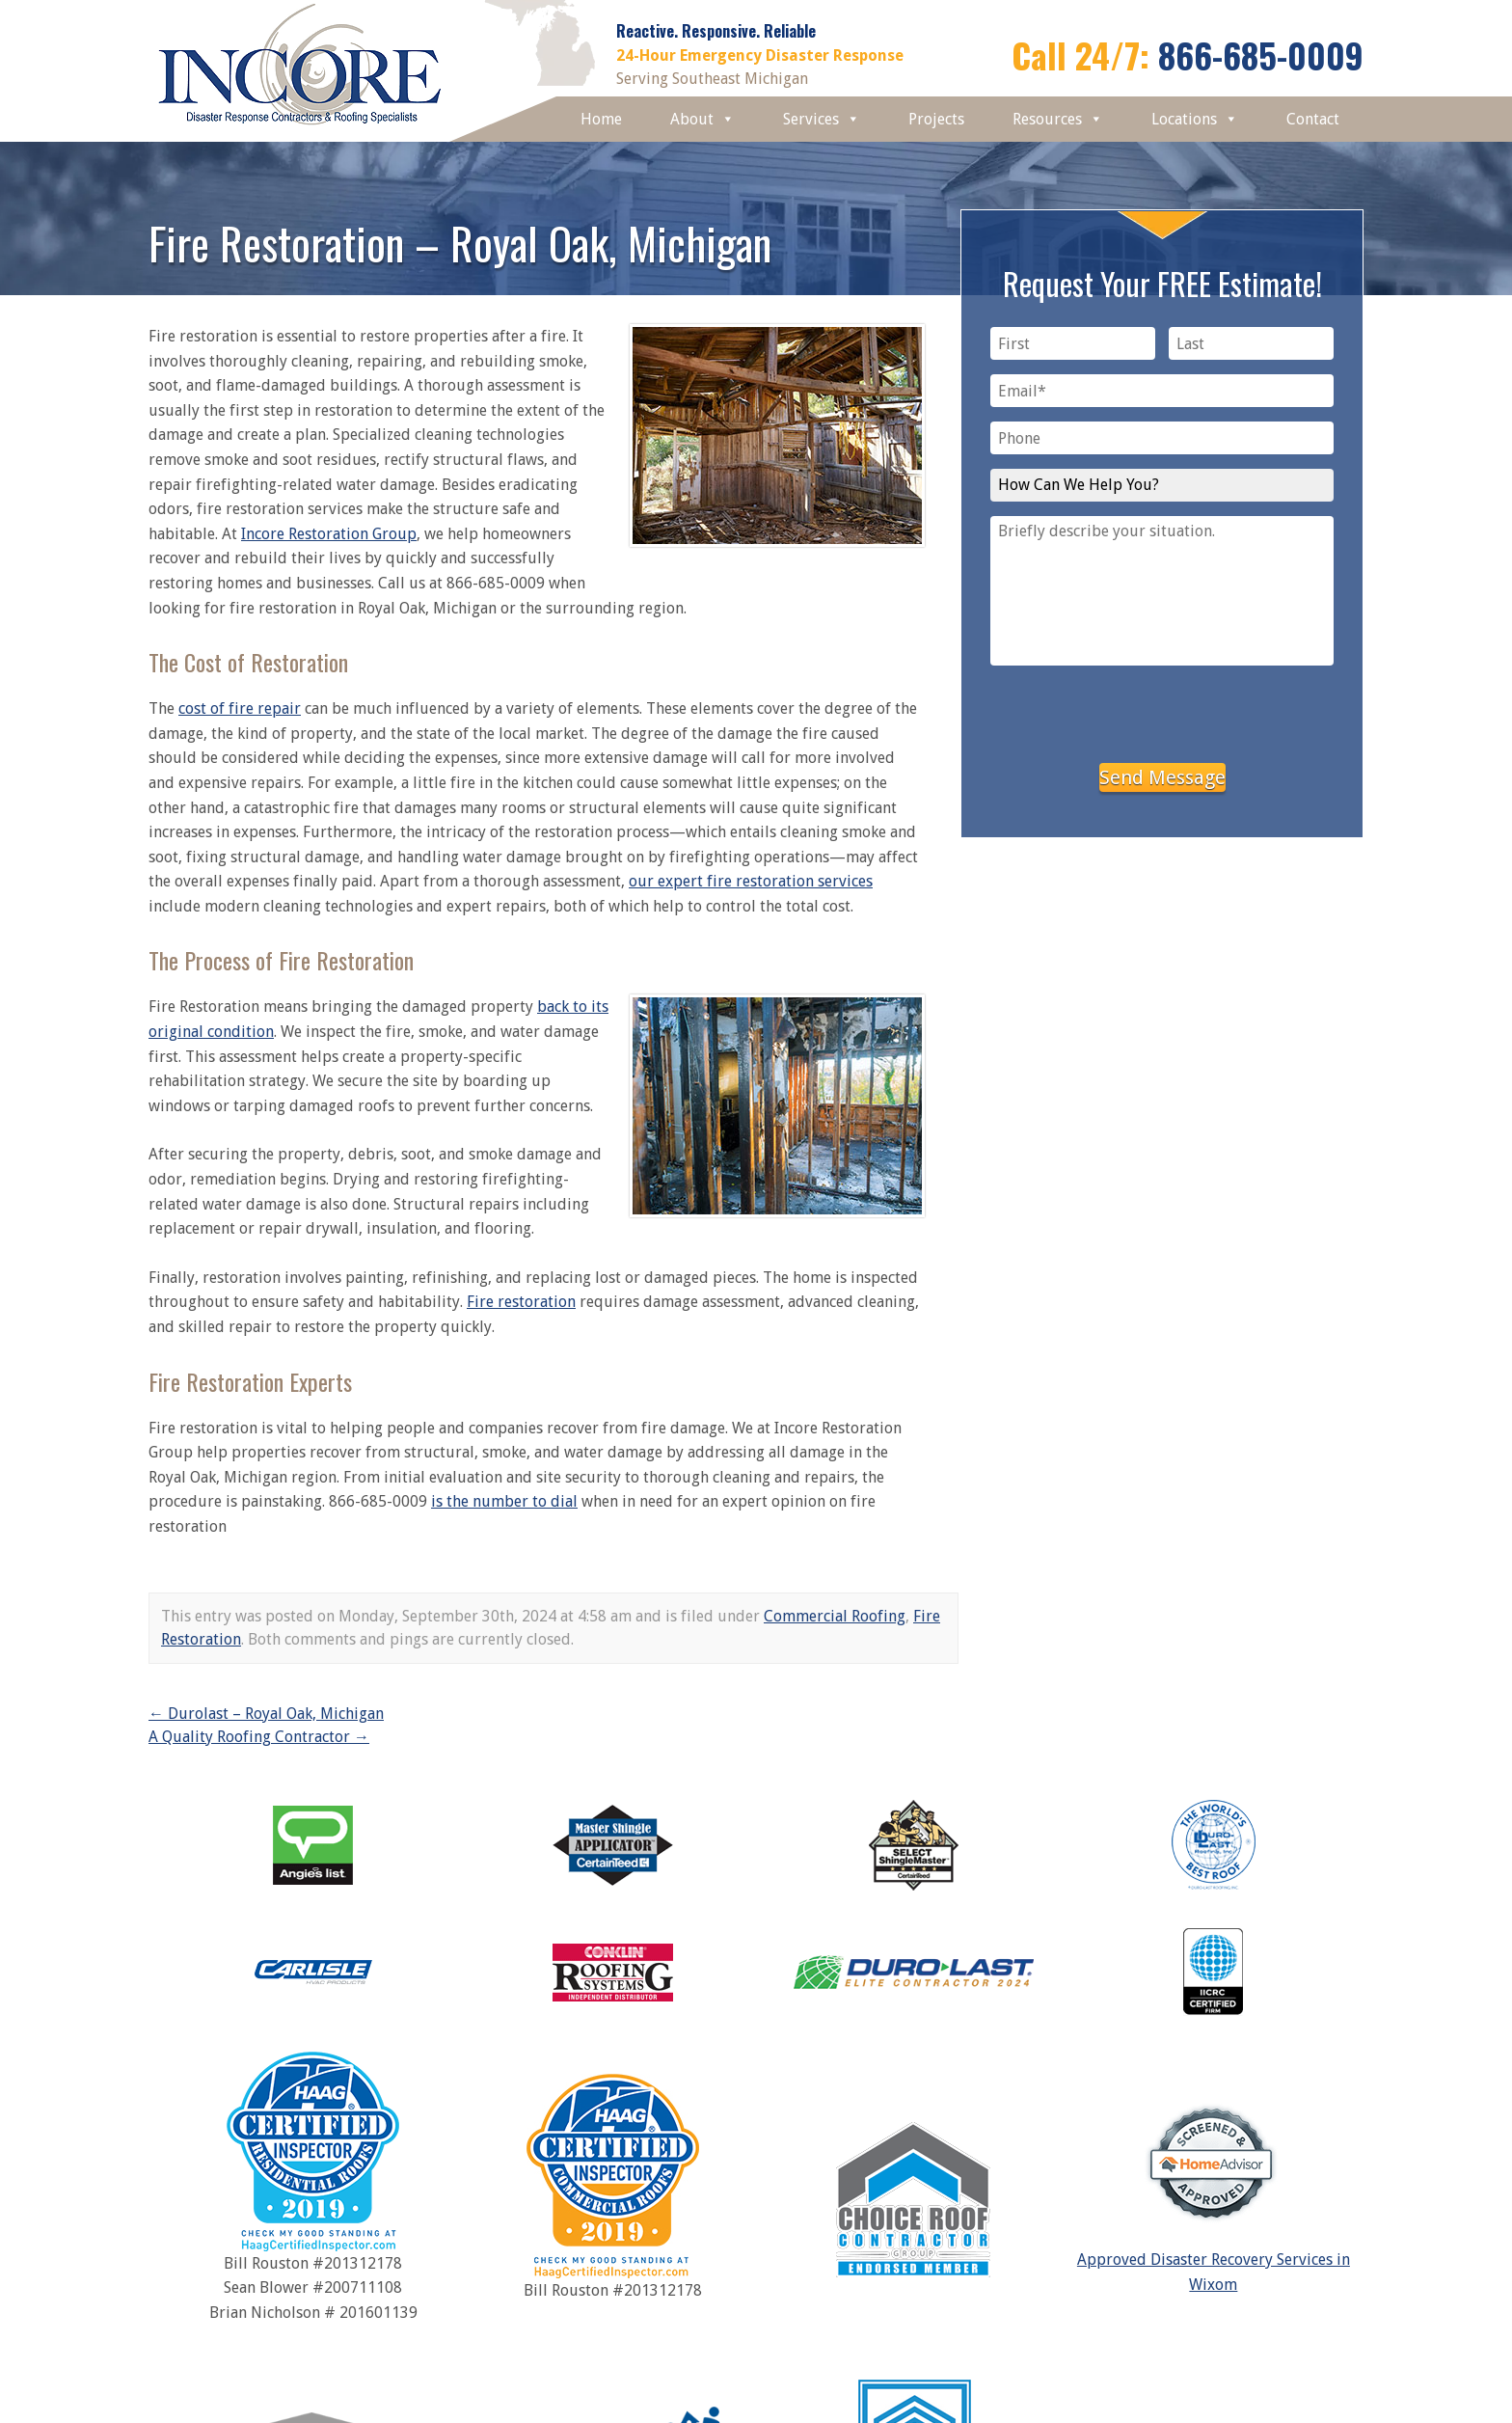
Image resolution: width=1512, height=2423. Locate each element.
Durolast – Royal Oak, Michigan (266, 1713)
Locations (1194, 119)
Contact (1312, 119)
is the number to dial (504, 1501)
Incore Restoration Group (329, 534)
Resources (1057, 119)
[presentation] (1162, 711)
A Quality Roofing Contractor (258, 1737)
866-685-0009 (1261, 54)
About (702, 119)
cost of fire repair (239, 708)
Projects (936, 119)
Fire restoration (521, 1302)
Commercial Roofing (834, 1616)
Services (821, 119)
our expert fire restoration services (751, 881)
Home (601, 119)
